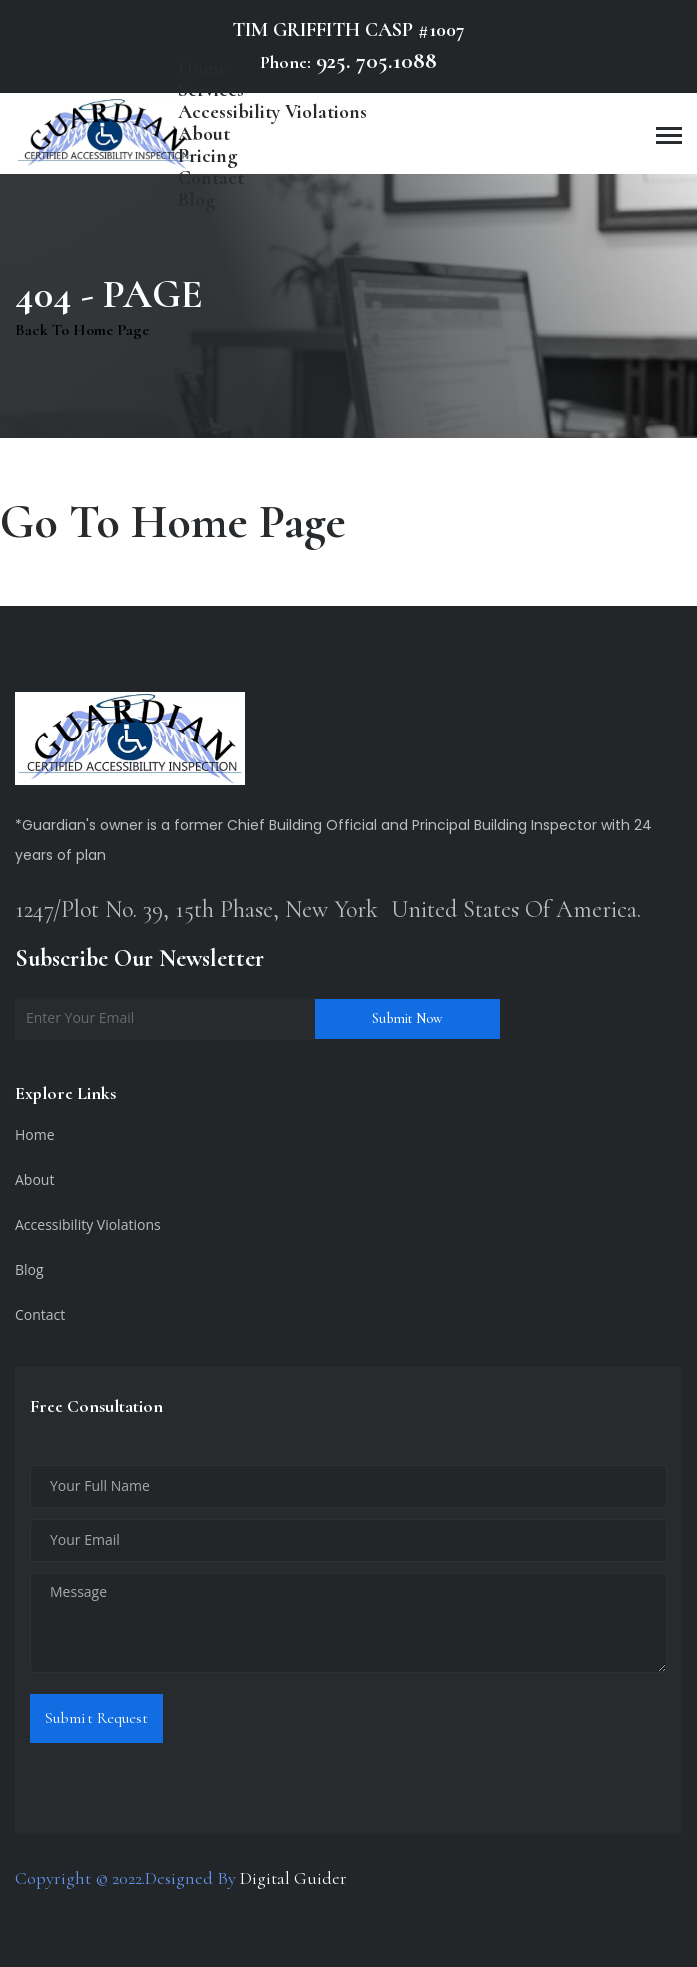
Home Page (238, 522)
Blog (197, 200)
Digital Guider (293, 1878)
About (204, 134)
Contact (211, 178)
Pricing (208, 156)
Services (211, 90)
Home (35, 1134)
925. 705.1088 (374, 61)
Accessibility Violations (272, 112)
